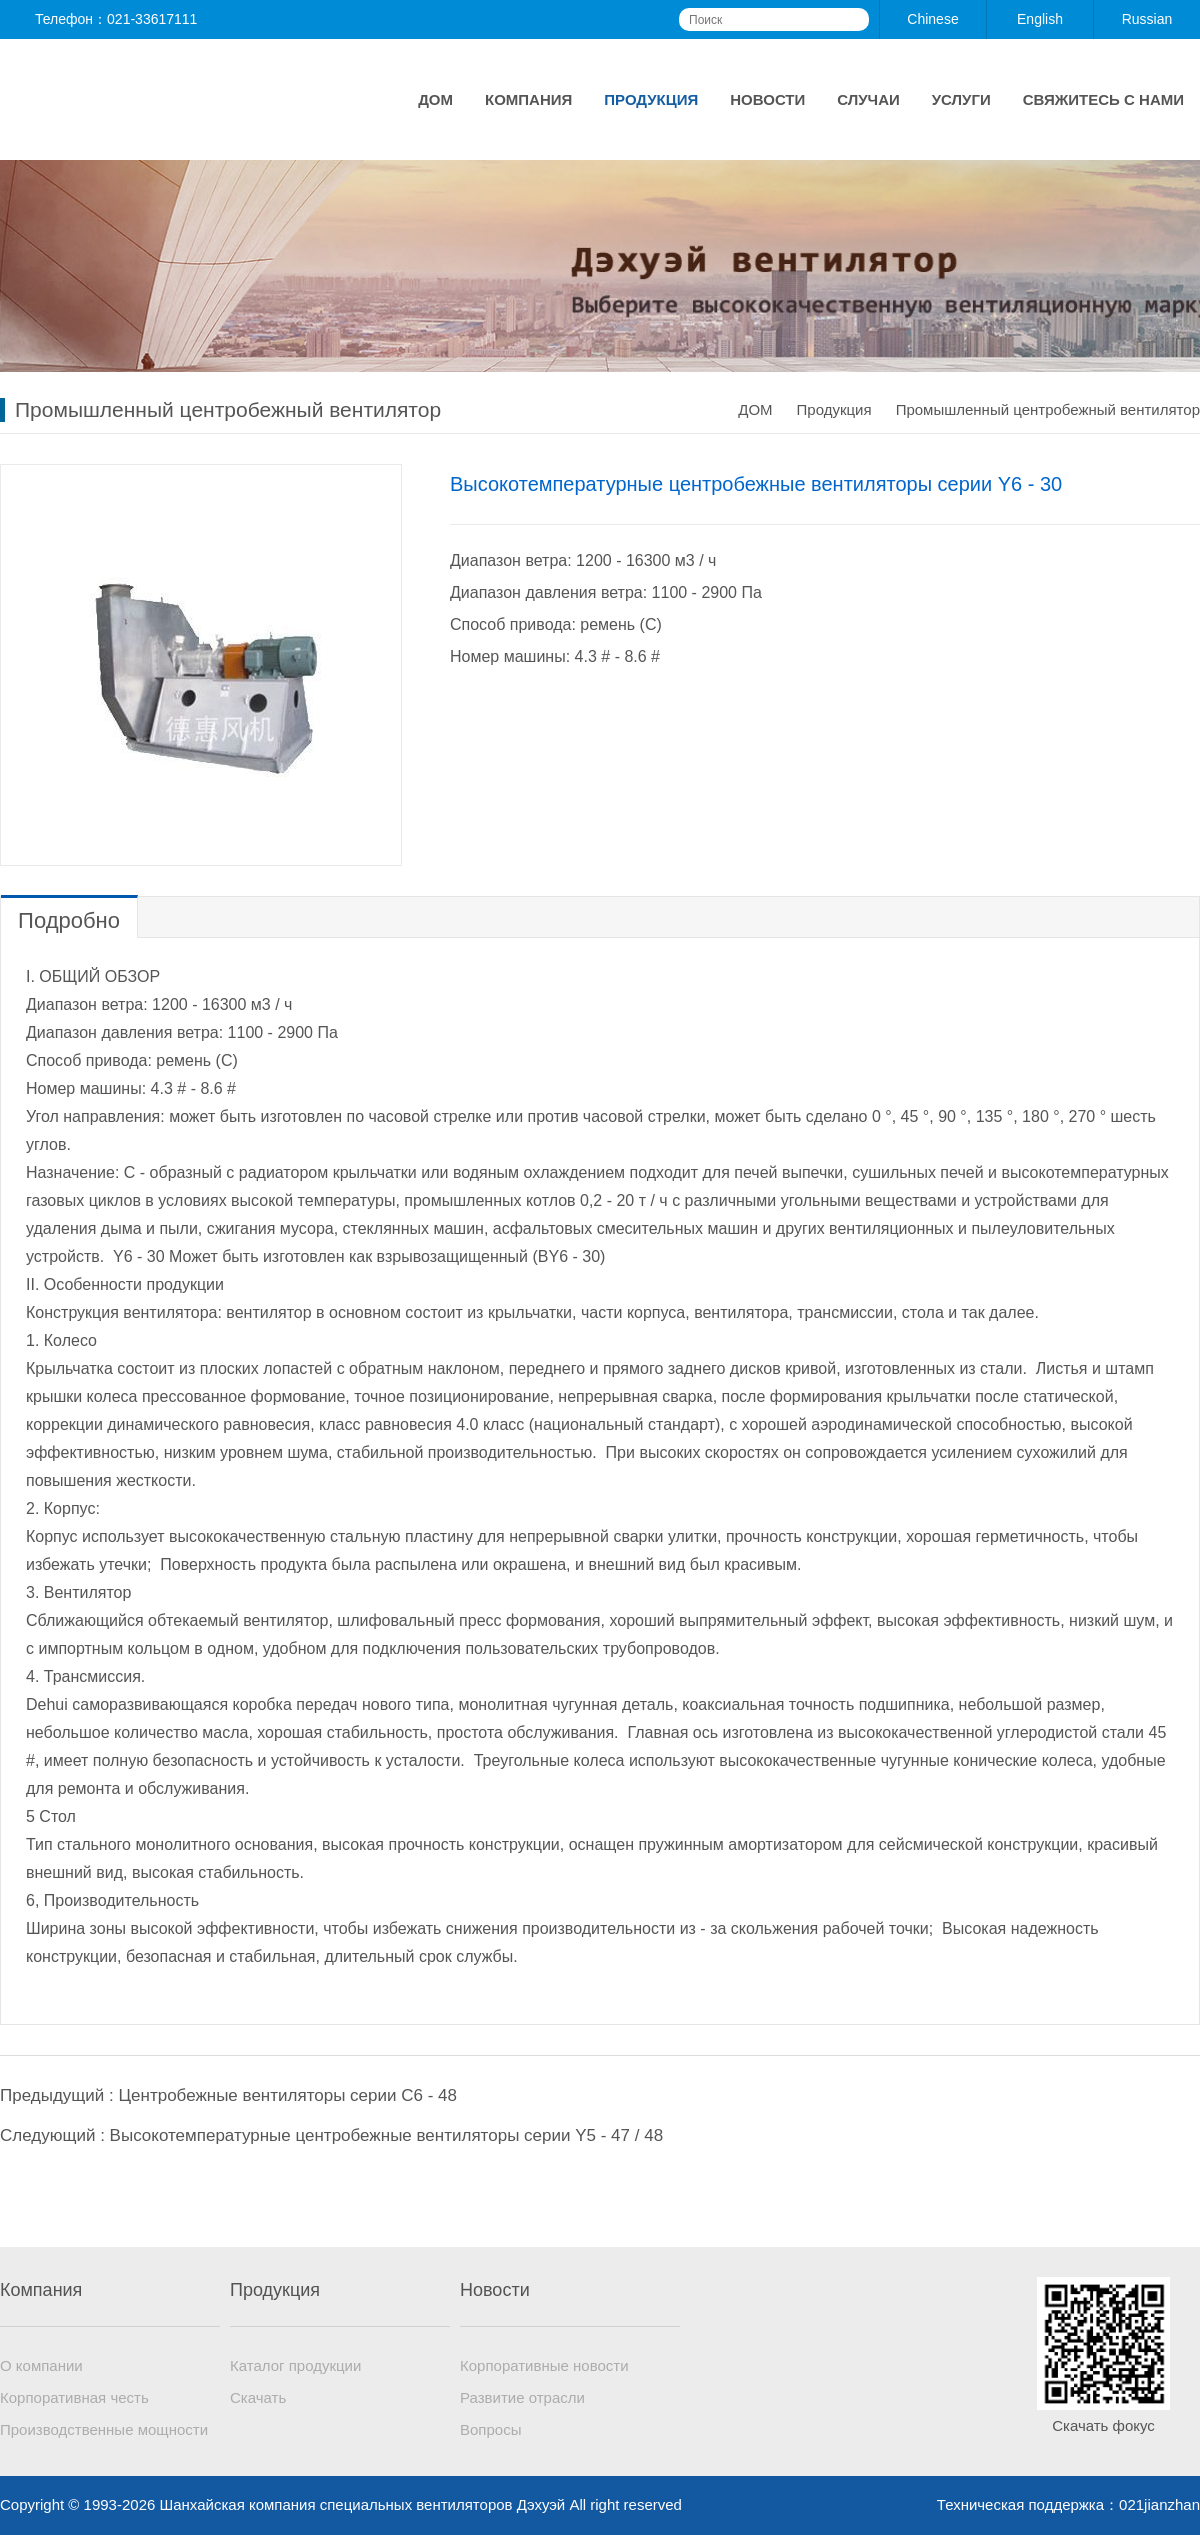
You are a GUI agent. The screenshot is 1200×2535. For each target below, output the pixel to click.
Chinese (932, 19)
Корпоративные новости (544, 2365)
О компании (41, 2365)
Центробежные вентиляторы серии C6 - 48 (287, 2095)
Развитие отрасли (522, 2397)
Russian (1147, 19)
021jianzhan (1159, 2504)
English (1040, 19)
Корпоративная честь (74, 2397)
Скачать (258, 2397)
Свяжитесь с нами (1103, 99)
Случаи (868, 99)
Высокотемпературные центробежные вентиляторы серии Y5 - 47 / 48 (386, 2135)
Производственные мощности (104, 2429)
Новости (767, 99)
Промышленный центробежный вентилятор (1048, 409)
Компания (528, 99)
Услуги (961, 99)
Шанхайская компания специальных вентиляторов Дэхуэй (170, 99)
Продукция (651, 99)
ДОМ (435, 99)
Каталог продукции (295, 2365)
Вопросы (490, 2429)
